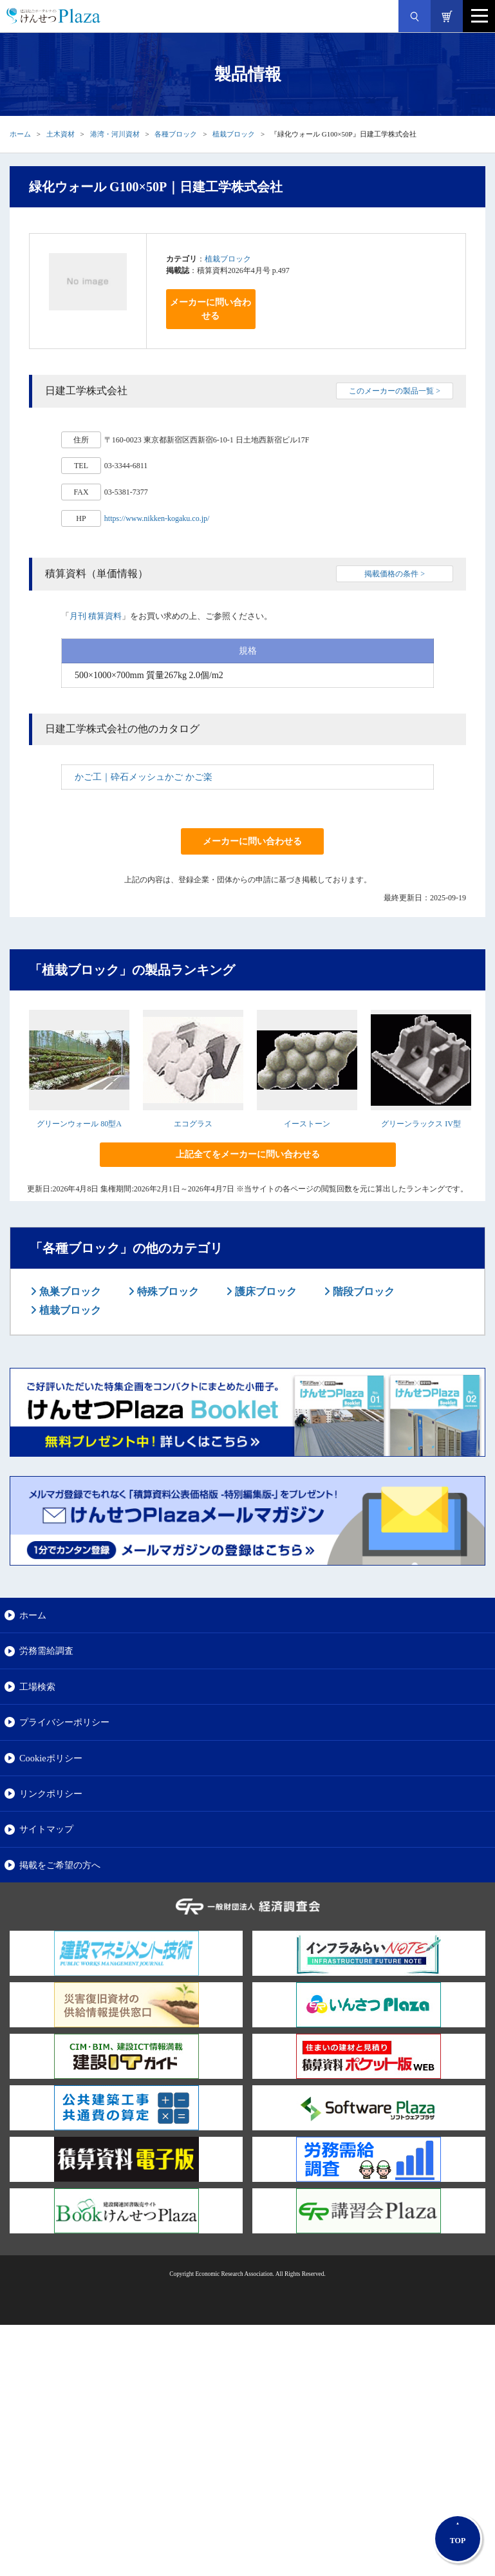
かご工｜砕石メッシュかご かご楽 (143, 777)
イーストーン (307, 1123)
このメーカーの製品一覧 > (394, 390)
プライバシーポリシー (64, 1722)
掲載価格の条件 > (394, 573)
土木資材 (60, 134)
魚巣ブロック (69, 1291)
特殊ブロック (167, 1291)
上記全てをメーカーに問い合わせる (248, 1154)
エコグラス (193, 1123)
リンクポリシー (50, 1793)
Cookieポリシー (50, 1758)
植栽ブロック (233, 134)
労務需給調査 (46, 1650)
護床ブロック (264, 1291)
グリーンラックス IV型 (421, 1123)
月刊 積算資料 (96, 616)
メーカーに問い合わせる (210, 309)
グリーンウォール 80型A (79, 1123)
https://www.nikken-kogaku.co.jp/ (157, 518)
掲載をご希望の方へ (59, 1865)
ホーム (20, 134)
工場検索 (37, 1686)
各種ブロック (175, 134)
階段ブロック (362, 1291)
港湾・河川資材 (115, 134)
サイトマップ (46, 1829)
